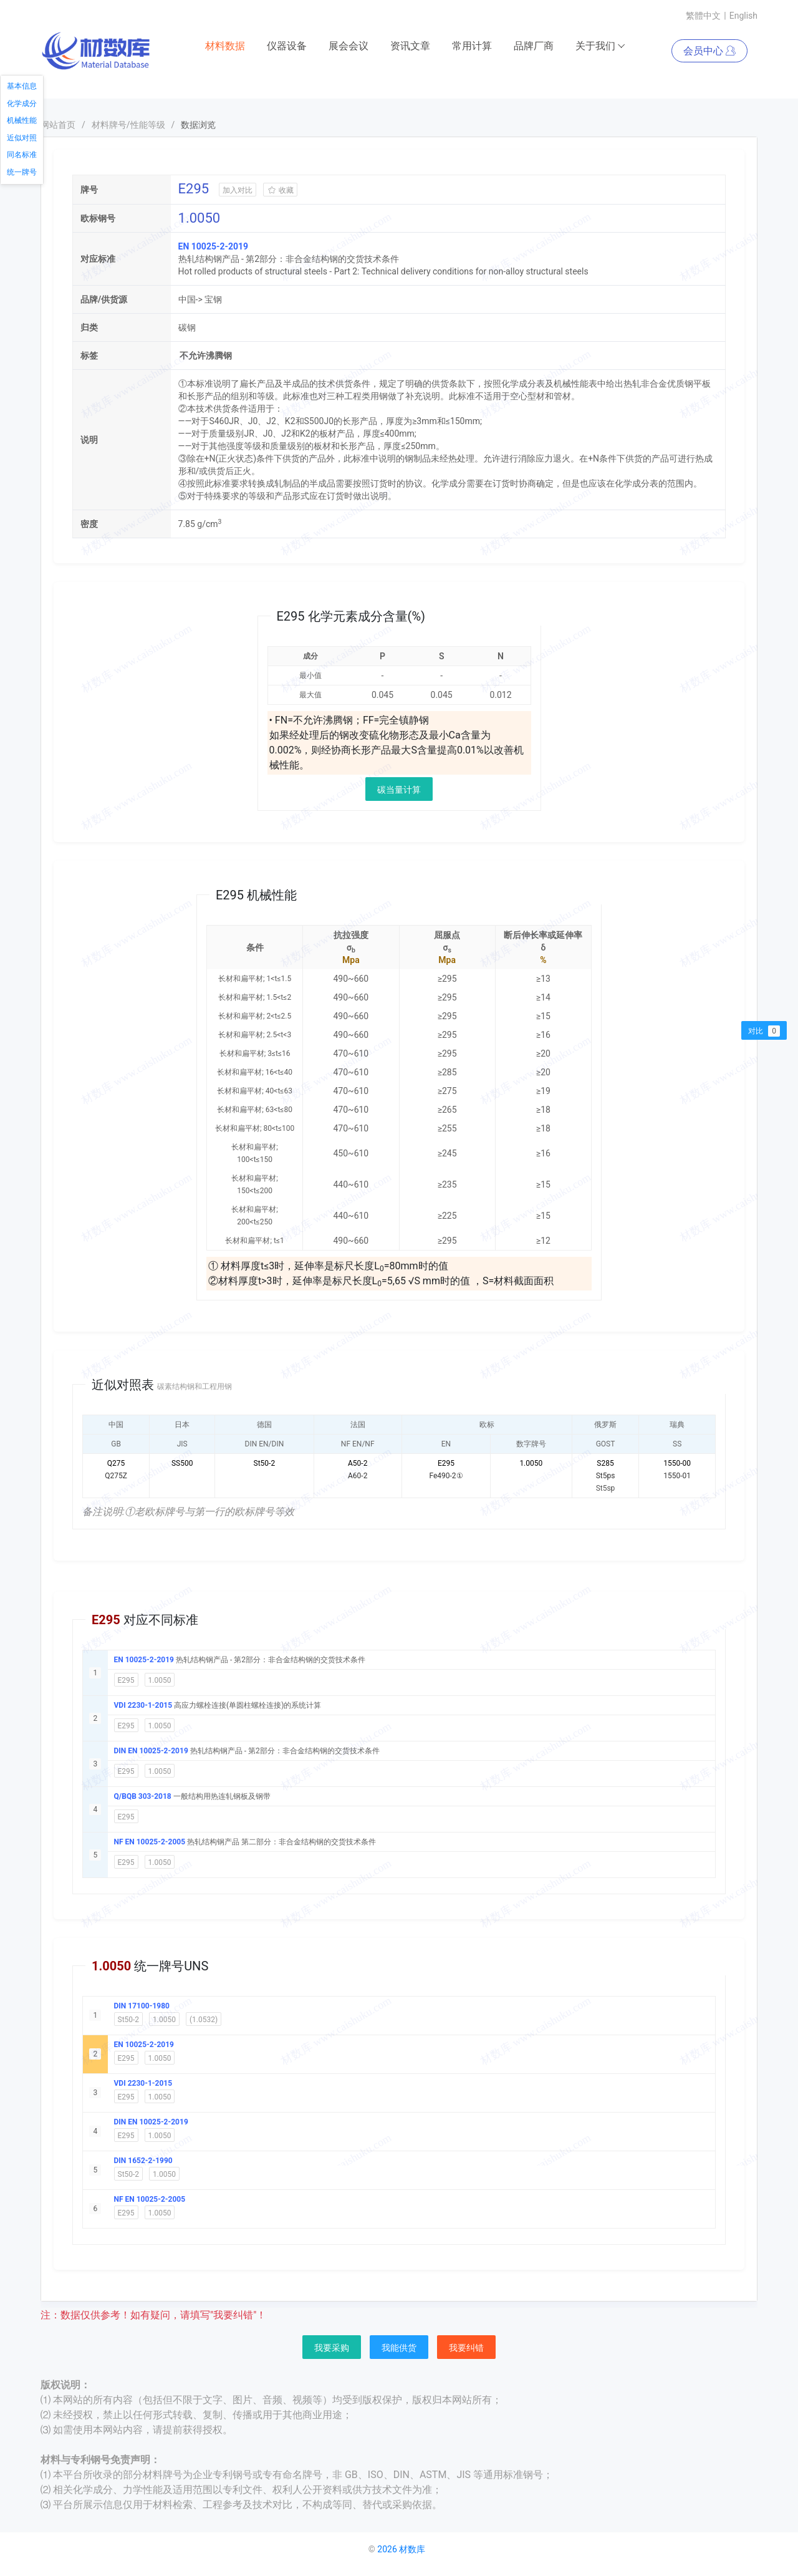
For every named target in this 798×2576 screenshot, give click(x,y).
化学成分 (22, 103)
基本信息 (22, 86)
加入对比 (237, 190)
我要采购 (331, 2348)
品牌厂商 (534, 46)
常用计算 (472, 46)
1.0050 (159, 1680)
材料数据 (225, 46)
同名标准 (22, 154)
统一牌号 (22, 172)
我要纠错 (466, 2348)
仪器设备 (287, 46)
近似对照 (22, 137)
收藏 (280, 190)
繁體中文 (703, 16)
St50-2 (129, 2019)
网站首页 (58, 125)
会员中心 (709, 51)
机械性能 (22, 120)
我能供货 (399, 2348)
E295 (126, 1680)
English (743, 16)
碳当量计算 (399, 790)
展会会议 (348, 46)
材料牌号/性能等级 (128, 125)
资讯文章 (410, 46)
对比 (764, 1031)
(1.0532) (204, 2019)
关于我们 (600, 46)
